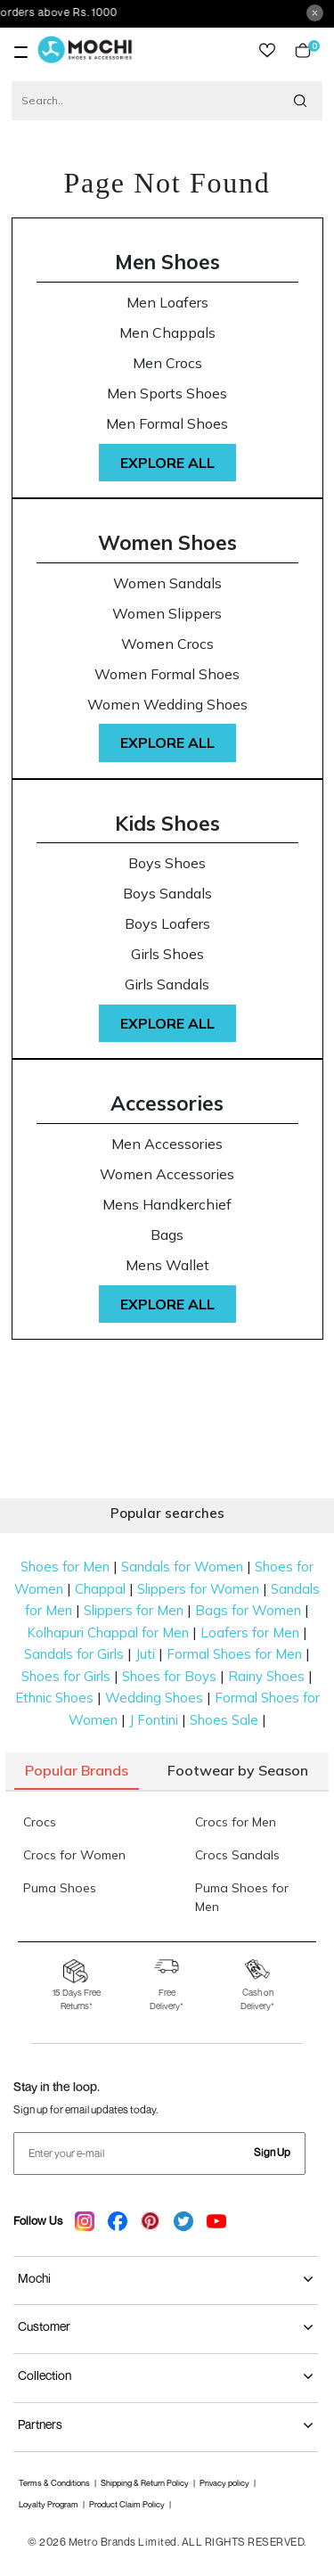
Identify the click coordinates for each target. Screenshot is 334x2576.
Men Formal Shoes (167, 423)
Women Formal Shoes (167, 674)
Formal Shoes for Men (234, 1653)
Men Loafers (167, 302)
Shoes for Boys (169, 1676)
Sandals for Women (182, 1566)
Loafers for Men (249, 1632)
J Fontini (153, 1719)
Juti (145, 1653)
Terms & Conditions (54, 2483)
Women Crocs (167, 644)
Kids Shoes (167, 823)
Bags (167, 1234)
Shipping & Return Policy (145, 2483)
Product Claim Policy (127, 2504)
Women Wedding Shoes (167, 704)
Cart (303, 50)
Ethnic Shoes (54, 1697)
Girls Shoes (167, 954)
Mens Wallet (167, 1265)
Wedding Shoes (154, 1697)
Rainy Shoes (266, 1676)
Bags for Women (248, 1610)
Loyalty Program (48, 2504)
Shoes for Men (65, 1566)
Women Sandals (167, 583)
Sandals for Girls (74, 1653)
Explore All (167, 463)
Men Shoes (167, 262)
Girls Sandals (167, 984)
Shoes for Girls (65, 1676)
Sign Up (272, 2152)
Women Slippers (167, 613)
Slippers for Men (133, 1610)
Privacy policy (224, 2483)
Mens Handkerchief (167, 1204)
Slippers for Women (198, 1588)
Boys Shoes (167, 863)
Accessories (167, 1103)
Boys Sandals (167, 893)
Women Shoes (167, 542)
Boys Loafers (167, 923)
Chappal (100, 1588)
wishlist (267, 50)
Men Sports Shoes (167, 393)
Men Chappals (167, 332)
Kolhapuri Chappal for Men (108, 1632)
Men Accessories (167, 1144)
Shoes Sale (224, 1719)
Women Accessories (167, 1174)
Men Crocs (167, 363)
